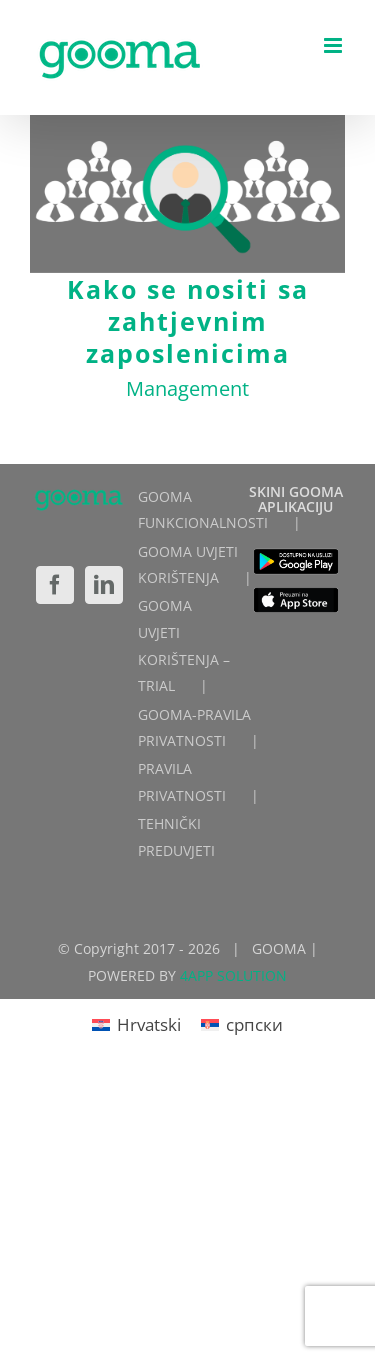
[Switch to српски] (242, 1024)
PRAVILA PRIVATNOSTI (182, 782)
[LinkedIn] (104, 585)
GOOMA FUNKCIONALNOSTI (203, 510)
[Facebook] (55, 585)
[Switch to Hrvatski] (136, 1024)
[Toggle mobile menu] (334, 45)
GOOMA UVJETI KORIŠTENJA (188, 565)
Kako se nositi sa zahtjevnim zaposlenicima (188, 321)
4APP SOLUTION (233, 975)
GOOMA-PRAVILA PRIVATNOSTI (194, 728)
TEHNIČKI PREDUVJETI (176, 837)
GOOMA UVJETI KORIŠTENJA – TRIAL (184, 645)
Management (187, 388)
